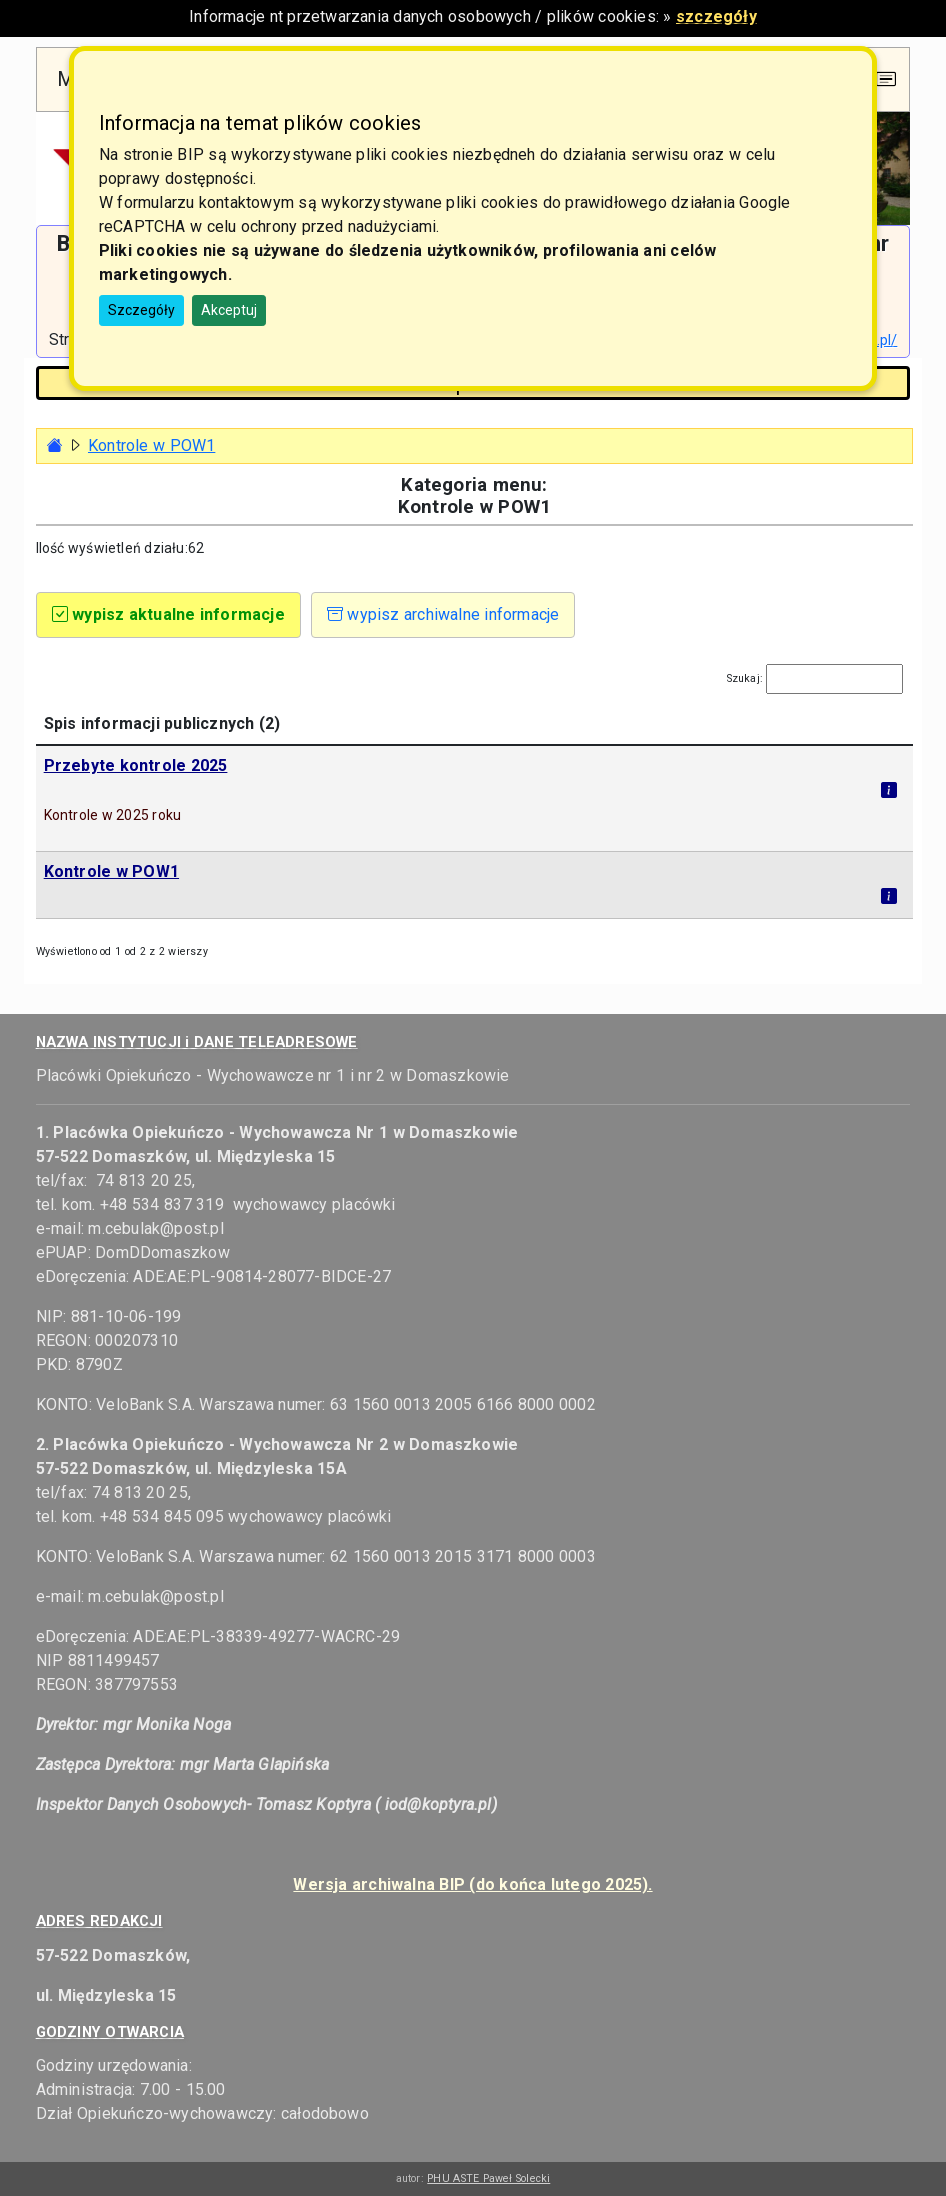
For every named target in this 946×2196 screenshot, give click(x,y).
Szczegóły (141, 310)
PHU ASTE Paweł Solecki (488, 2178)
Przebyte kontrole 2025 (136, 765)
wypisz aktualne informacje (168, 614)
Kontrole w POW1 (151, 445)
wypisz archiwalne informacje (443, 614)
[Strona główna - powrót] (55, 445)
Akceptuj (229, 310)
